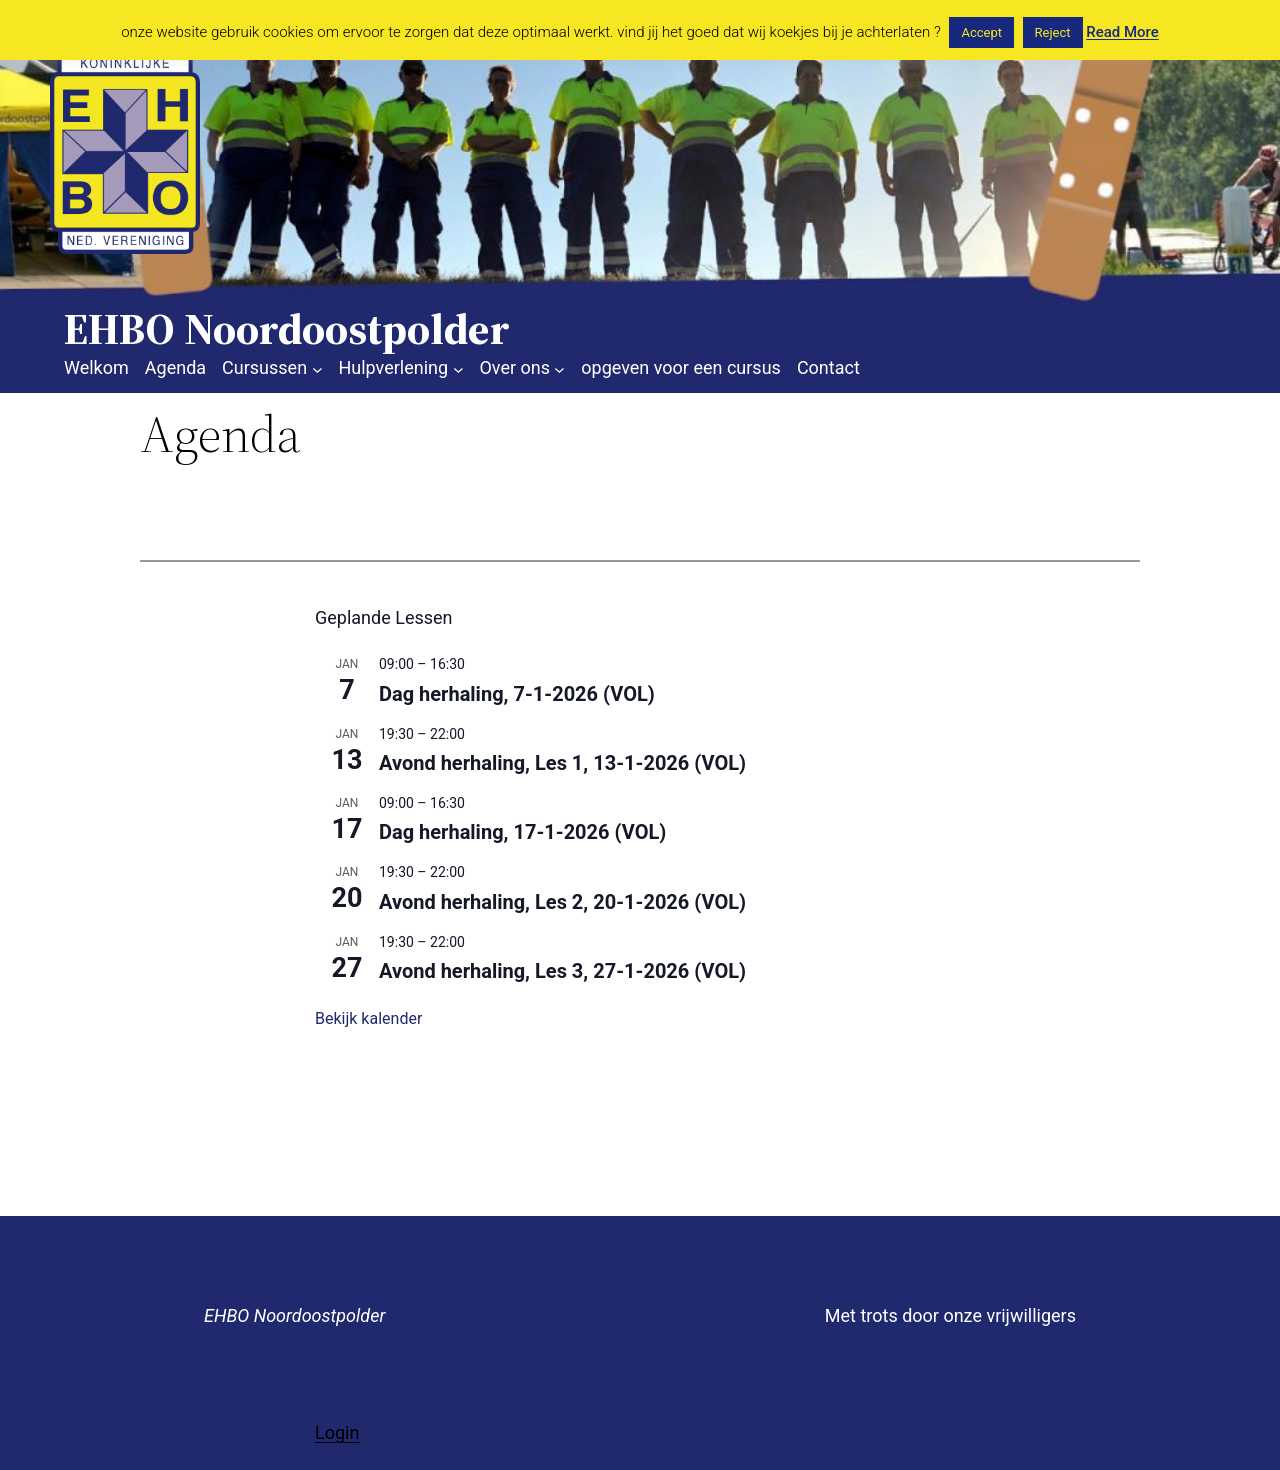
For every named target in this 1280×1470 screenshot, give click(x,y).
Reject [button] (1053, 32)
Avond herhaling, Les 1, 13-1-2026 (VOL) (562, 763)
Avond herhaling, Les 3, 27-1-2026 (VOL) (562, 971)
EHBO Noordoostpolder (294, 1315)
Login (337, 1432)
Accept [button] (981, 32)
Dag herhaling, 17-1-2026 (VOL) (522, 832)
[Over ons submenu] (559, 368)
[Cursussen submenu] (317, 368)
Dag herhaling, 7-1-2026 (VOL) (517, 694)
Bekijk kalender (368, 1018)
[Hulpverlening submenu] (458, 368)
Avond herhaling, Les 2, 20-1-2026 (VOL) (562, 902)
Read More (1122, 32)
